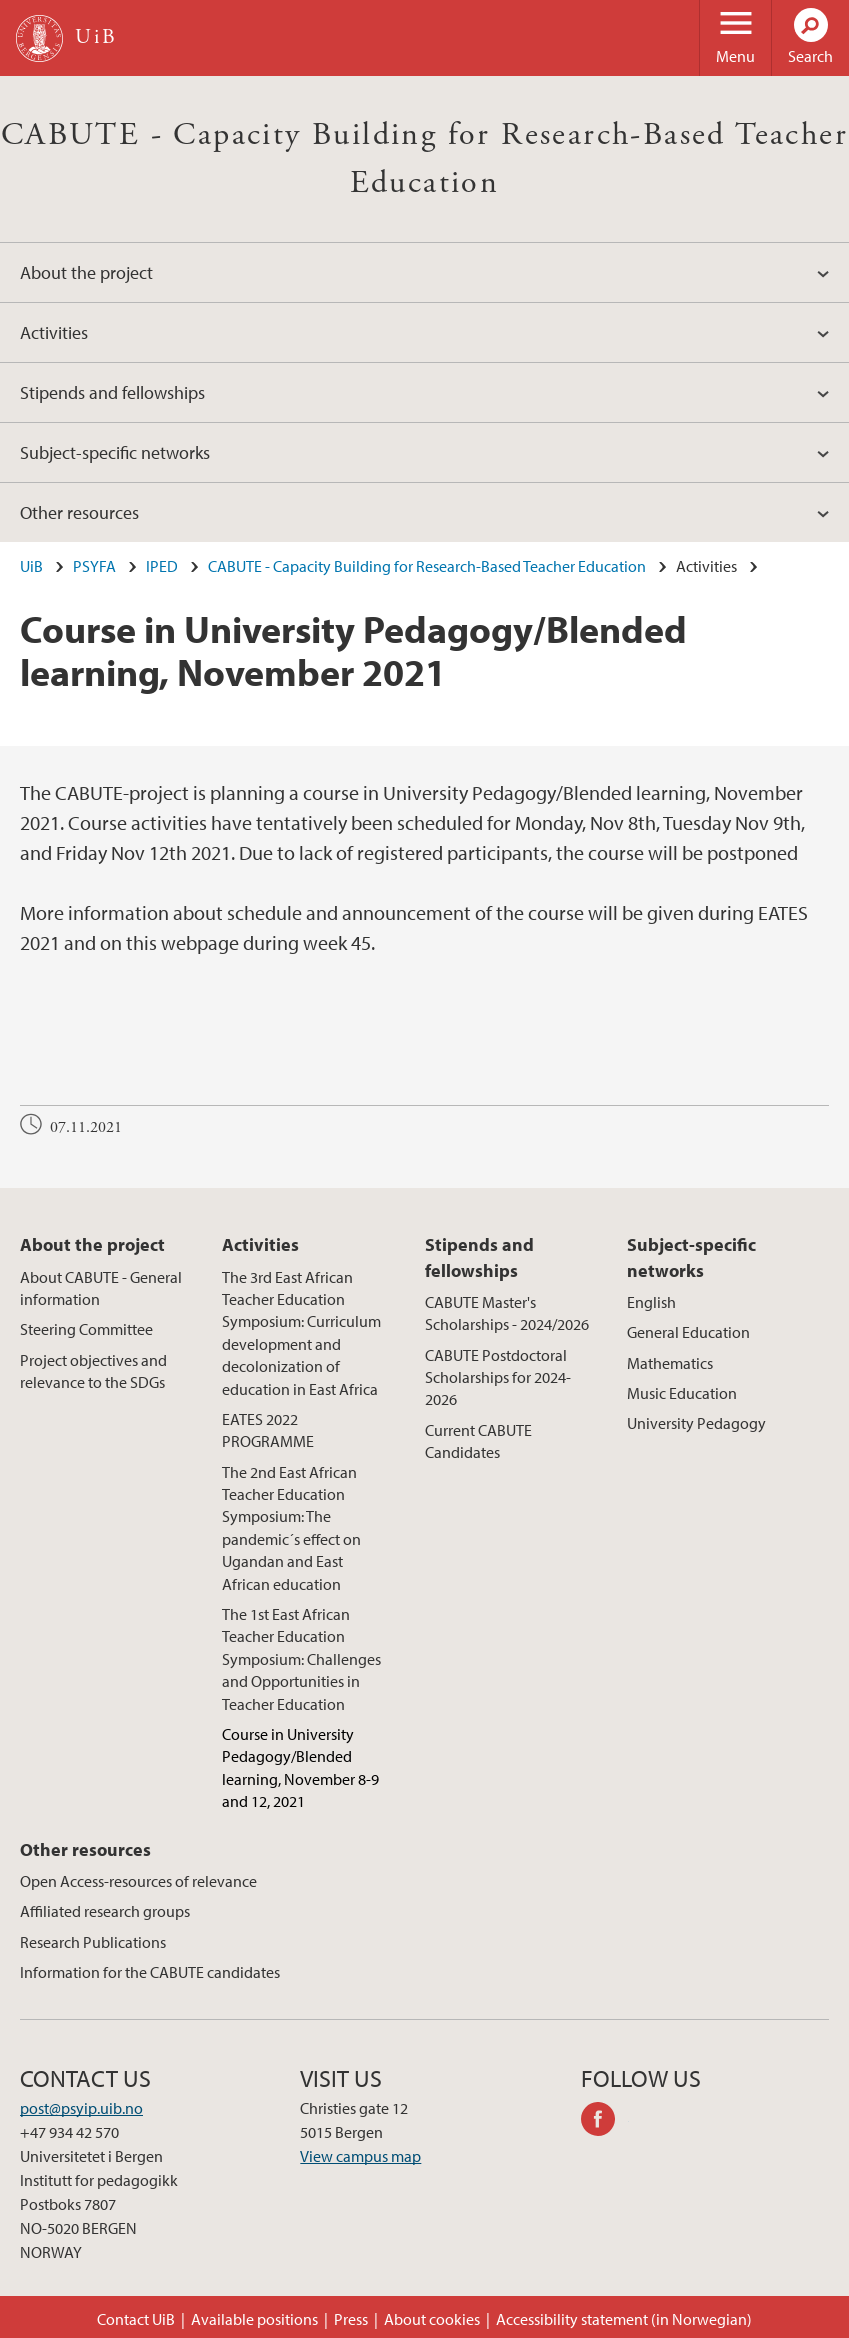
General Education (688, 1332)
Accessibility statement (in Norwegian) (624, 2319)
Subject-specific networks (115, 452)
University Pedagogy (696, 1423)
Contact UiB (136, 2319)
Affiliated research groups (105, 1911)
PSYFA (94, 566)
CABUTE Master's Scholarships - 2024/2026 (507, 1313)
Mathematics (670, 1363)
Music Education (682, 1393)
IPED (162, 566)
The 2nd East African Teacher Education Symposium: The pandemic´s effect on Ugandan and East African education (291, 1528)
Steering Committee (86, 1329)
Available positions (254, 2319)
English (651, 1302)
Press (351, 2319)
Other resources (79, 512)
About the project (86, 272)
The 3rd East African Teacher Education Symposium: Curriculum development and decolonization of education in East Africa (301, 1333)
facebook (605, 2122)
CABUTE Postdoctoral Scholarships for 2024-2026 (498, 1377)
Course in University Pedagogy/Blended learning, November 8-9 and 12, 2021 (300, 1767)
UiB (31, 566)
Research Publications (93, 1942)
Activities (54, 332)
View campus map (360, 2156)
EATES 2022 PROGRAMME (268, 1430)
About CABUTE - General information (101, 1288)
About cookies (432, 2319)
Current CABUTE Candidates (478, 1441)
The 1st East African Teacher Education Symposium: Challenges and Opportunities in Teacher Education (301, 1659)
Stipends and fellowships (112, 392)
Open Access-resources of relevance (138, 1881)
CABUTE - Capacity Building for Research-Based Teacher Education (427, 566)
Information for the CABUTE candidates (150, 1972)
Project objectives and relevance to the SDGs (93, 1371)
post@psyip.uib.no (81, 2108)
